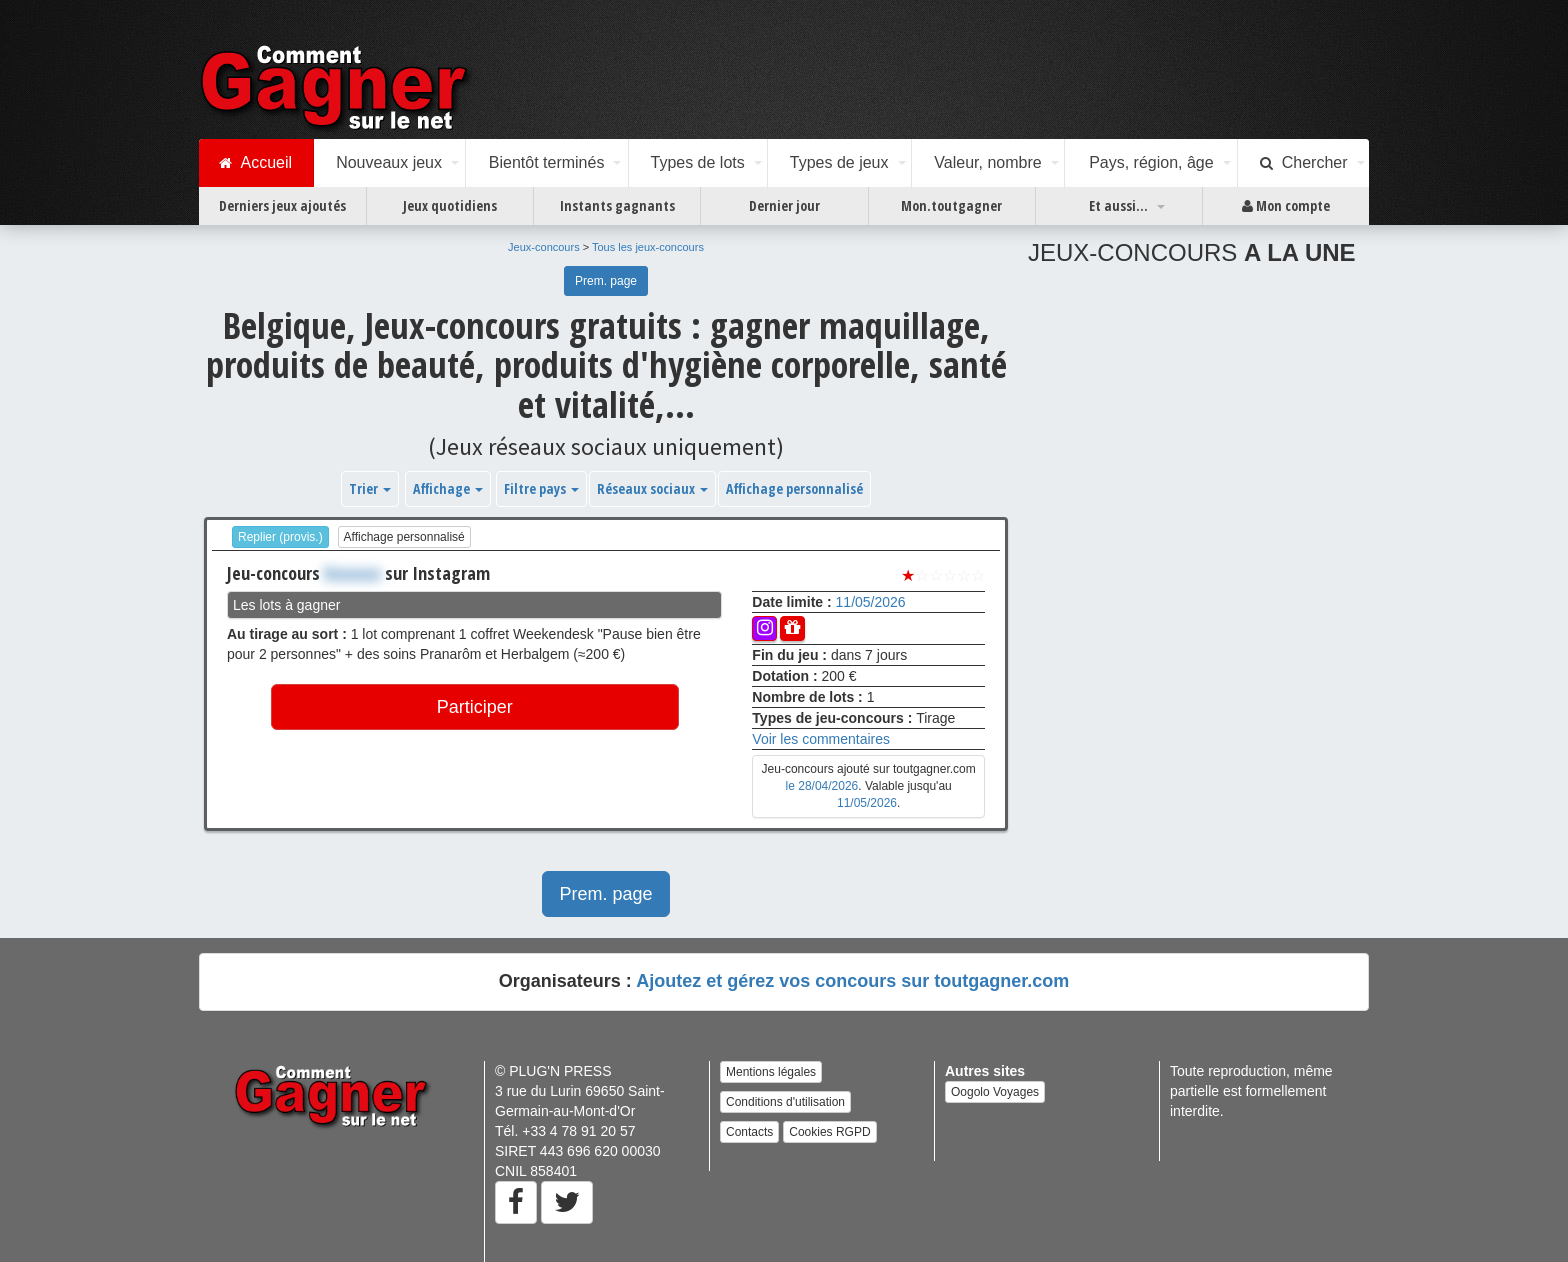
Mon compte (1286, 206)
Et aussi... (1118, 205)
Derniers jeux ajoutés (282, 205)
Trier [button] (370, 488)
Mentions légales (771, 1072)
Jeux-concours (544, 247)
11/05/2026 (871, 602)
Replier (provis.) (280, 537)
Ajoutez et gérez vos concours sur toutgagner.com (852, 981)
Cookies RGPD (829, 1132)
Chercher (1304, 163)
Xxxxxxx (352, 573)
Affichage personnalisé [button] (794, 488)
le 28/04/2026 (822, 786)
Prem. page (606, 281)
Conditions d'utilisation (785, 1102)
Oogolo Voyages (995, 1092)
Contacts (749, 1132)
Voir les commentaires (821, 739)
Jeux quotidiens (450, 205)
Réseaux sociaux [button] (652, 488)
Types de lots (697, 162)
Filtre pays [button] (541, 488)
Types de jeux (839, 162)
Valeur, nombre (987, 162)
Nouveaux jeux (389, 162)
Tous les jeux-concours (648, 247)
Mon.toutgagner (951, 205)
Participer (475, 707)
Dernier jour (784, 205)
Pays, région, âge (1151, 162)
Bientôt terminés (547, 162)
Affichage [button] (448, 488)
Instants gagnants (617, 205)
